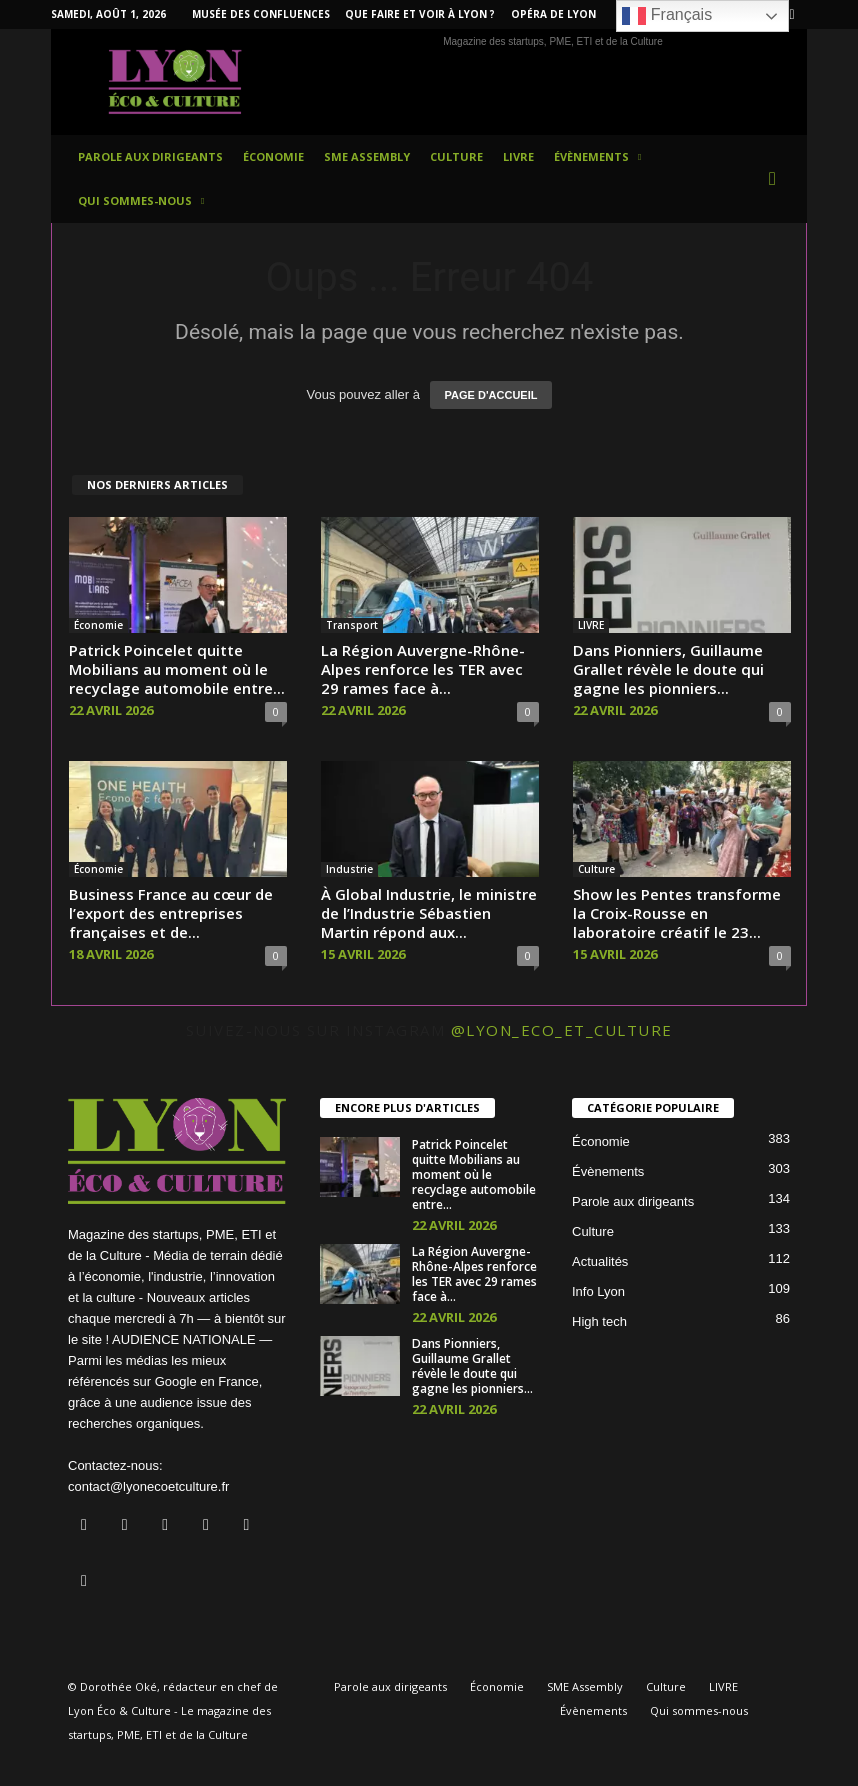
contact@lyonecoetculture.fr (148, 1486)
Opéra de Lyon (553, 14)
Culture (456, 156)
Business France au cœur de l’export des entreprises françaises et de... (171, 913)
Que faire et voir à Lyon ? (420, 14)
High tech (599, 1321)
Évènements (597, 157)
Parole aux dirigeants (150, 156)
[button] (777, 179)
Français (667, 16)
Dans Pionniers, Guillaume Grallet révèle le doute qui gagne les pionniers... (668, 669)
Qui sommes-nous (141, 201)
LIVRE (518, 156)
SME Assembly (367, 156)
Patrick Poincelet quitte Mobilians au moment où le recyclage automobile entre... (177, 669)
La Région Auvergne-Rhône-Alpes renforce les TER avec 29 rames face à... (423, 669)
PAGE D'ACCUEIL (491, 395)
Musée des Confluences (261, 14)
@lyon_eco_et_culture (562, 1030)
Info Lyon (598, 1291)
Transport (352, 625)
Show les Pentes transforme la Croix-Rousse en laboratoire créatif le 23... (677, 913)
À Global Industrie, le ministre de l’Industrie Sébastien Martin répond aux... (429, 913)
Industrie (349, 869)
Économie (273, 156)
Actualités (600, 1261)
